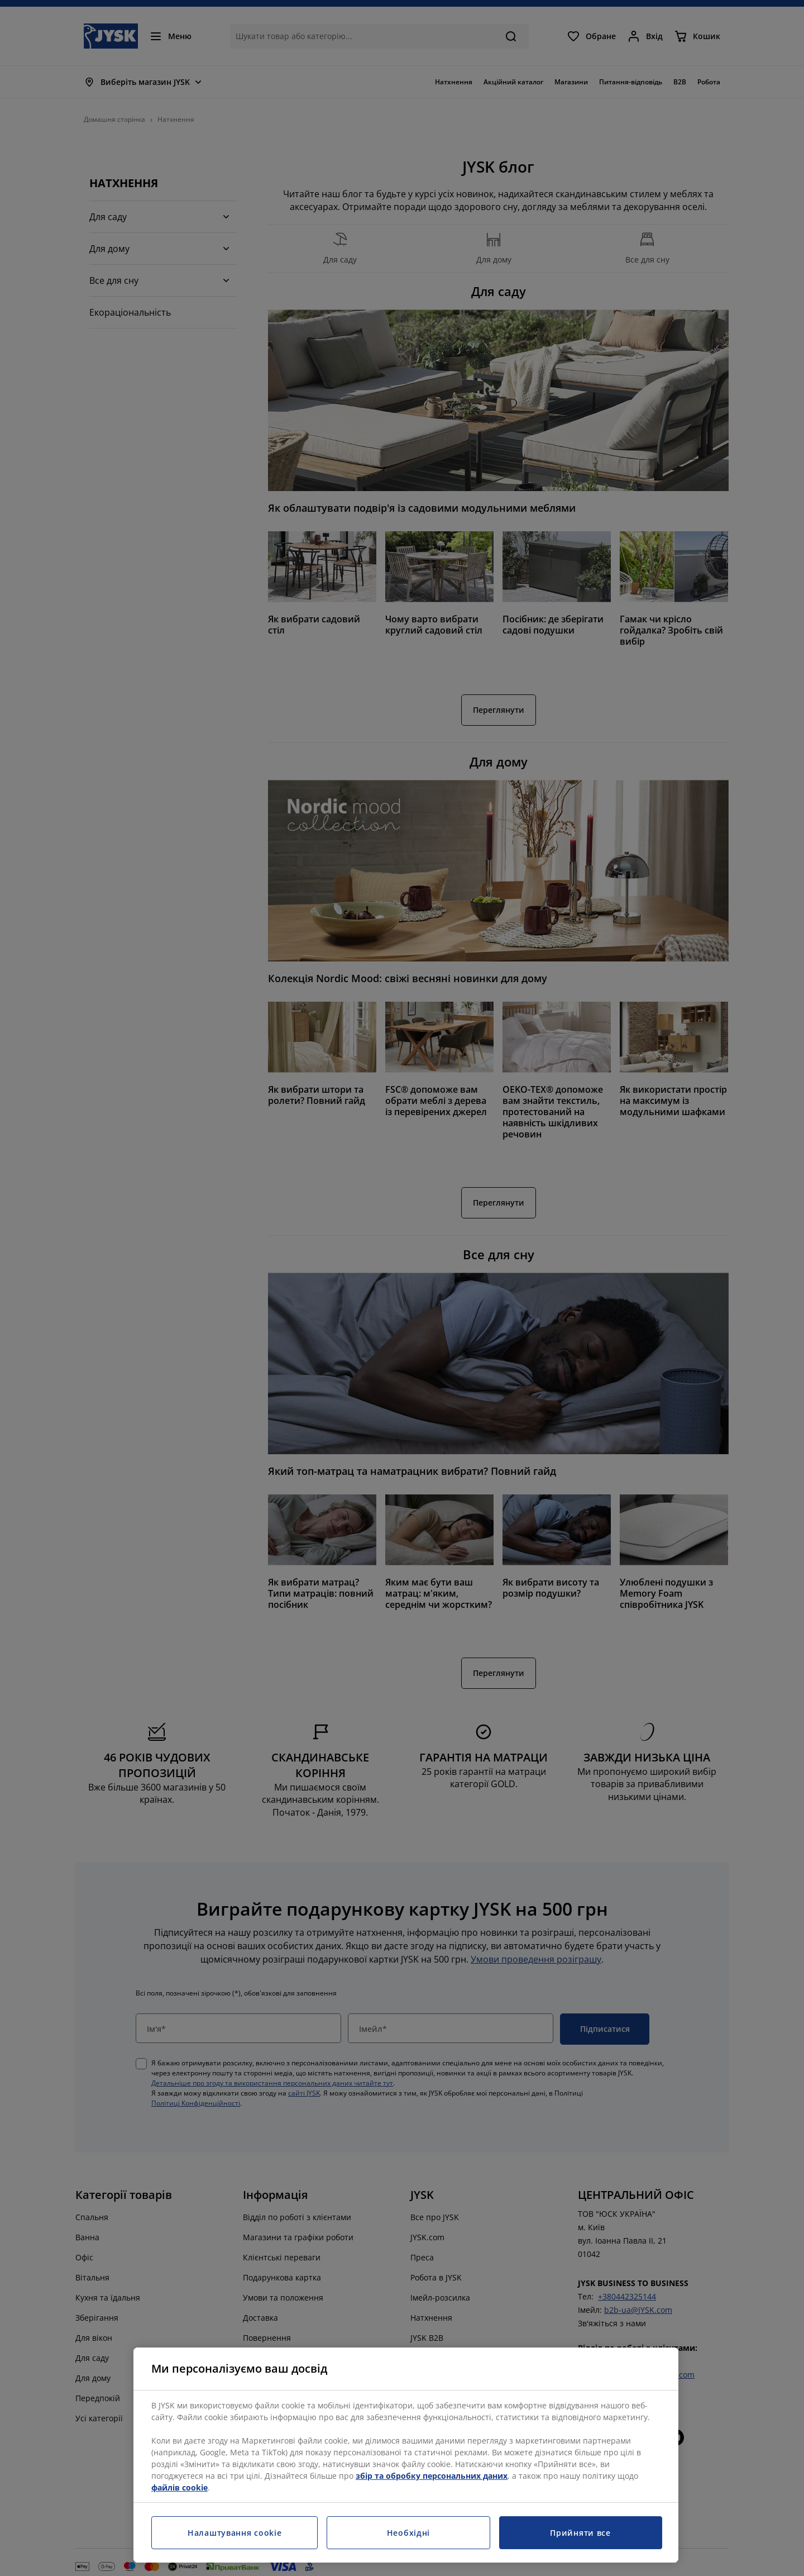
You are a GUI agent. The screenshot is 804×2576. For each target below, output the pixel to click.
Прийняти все (580, 2532)
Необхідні (408, 2532)
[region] (405, 2455)
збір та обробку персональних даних (432, 2475)
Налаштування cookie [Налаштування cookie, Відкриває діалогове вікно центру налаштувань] (234, 2532)
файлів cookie (179, 2487)
